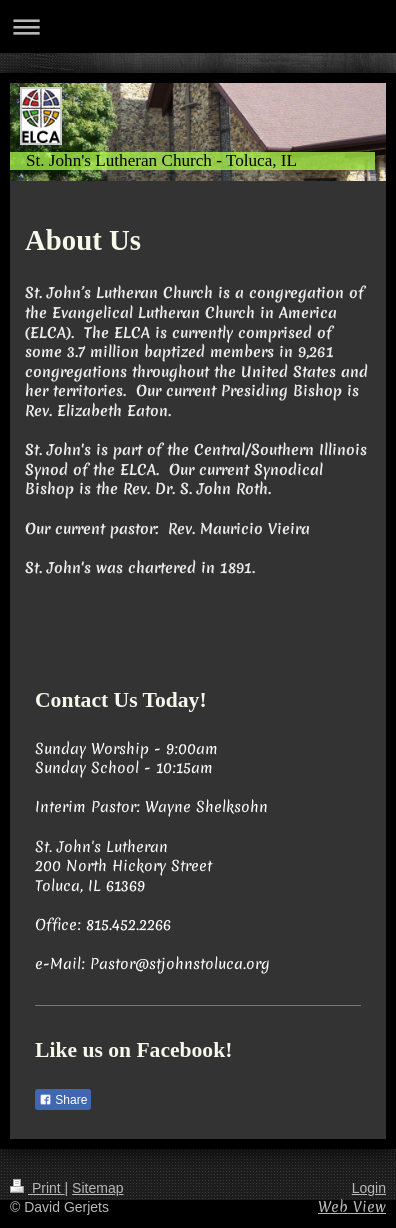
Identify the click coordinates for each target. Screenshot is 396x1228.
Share (63, 1100)
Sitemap (97, 1188)
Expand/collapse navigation (198, 26)
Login (369, 1188)
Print (37, 1188)
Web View (352, 1207)
